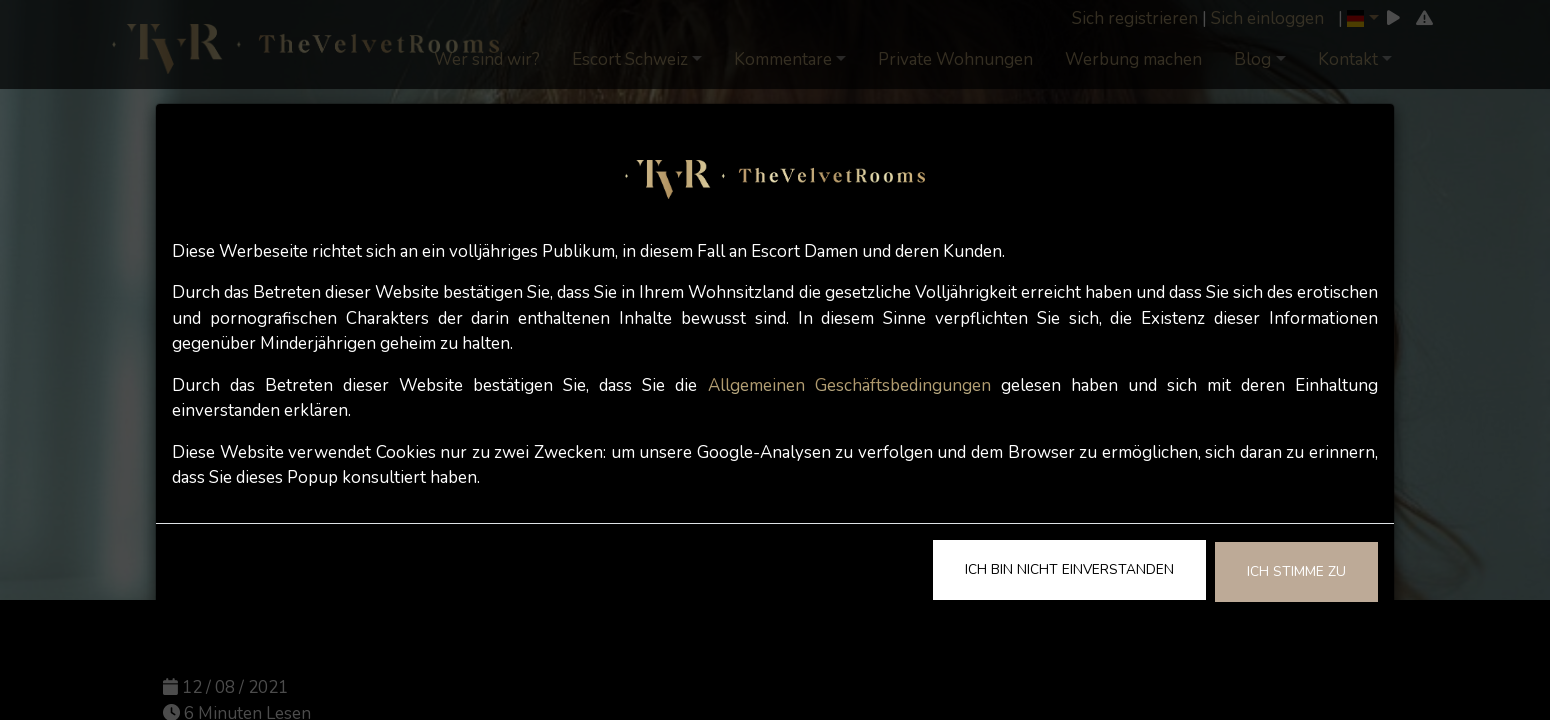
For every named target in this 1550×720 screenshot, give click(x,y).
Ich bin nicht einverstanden (1069, 569)
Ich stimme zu (1296, 571)
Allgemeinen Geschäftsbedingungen (849, 385)
